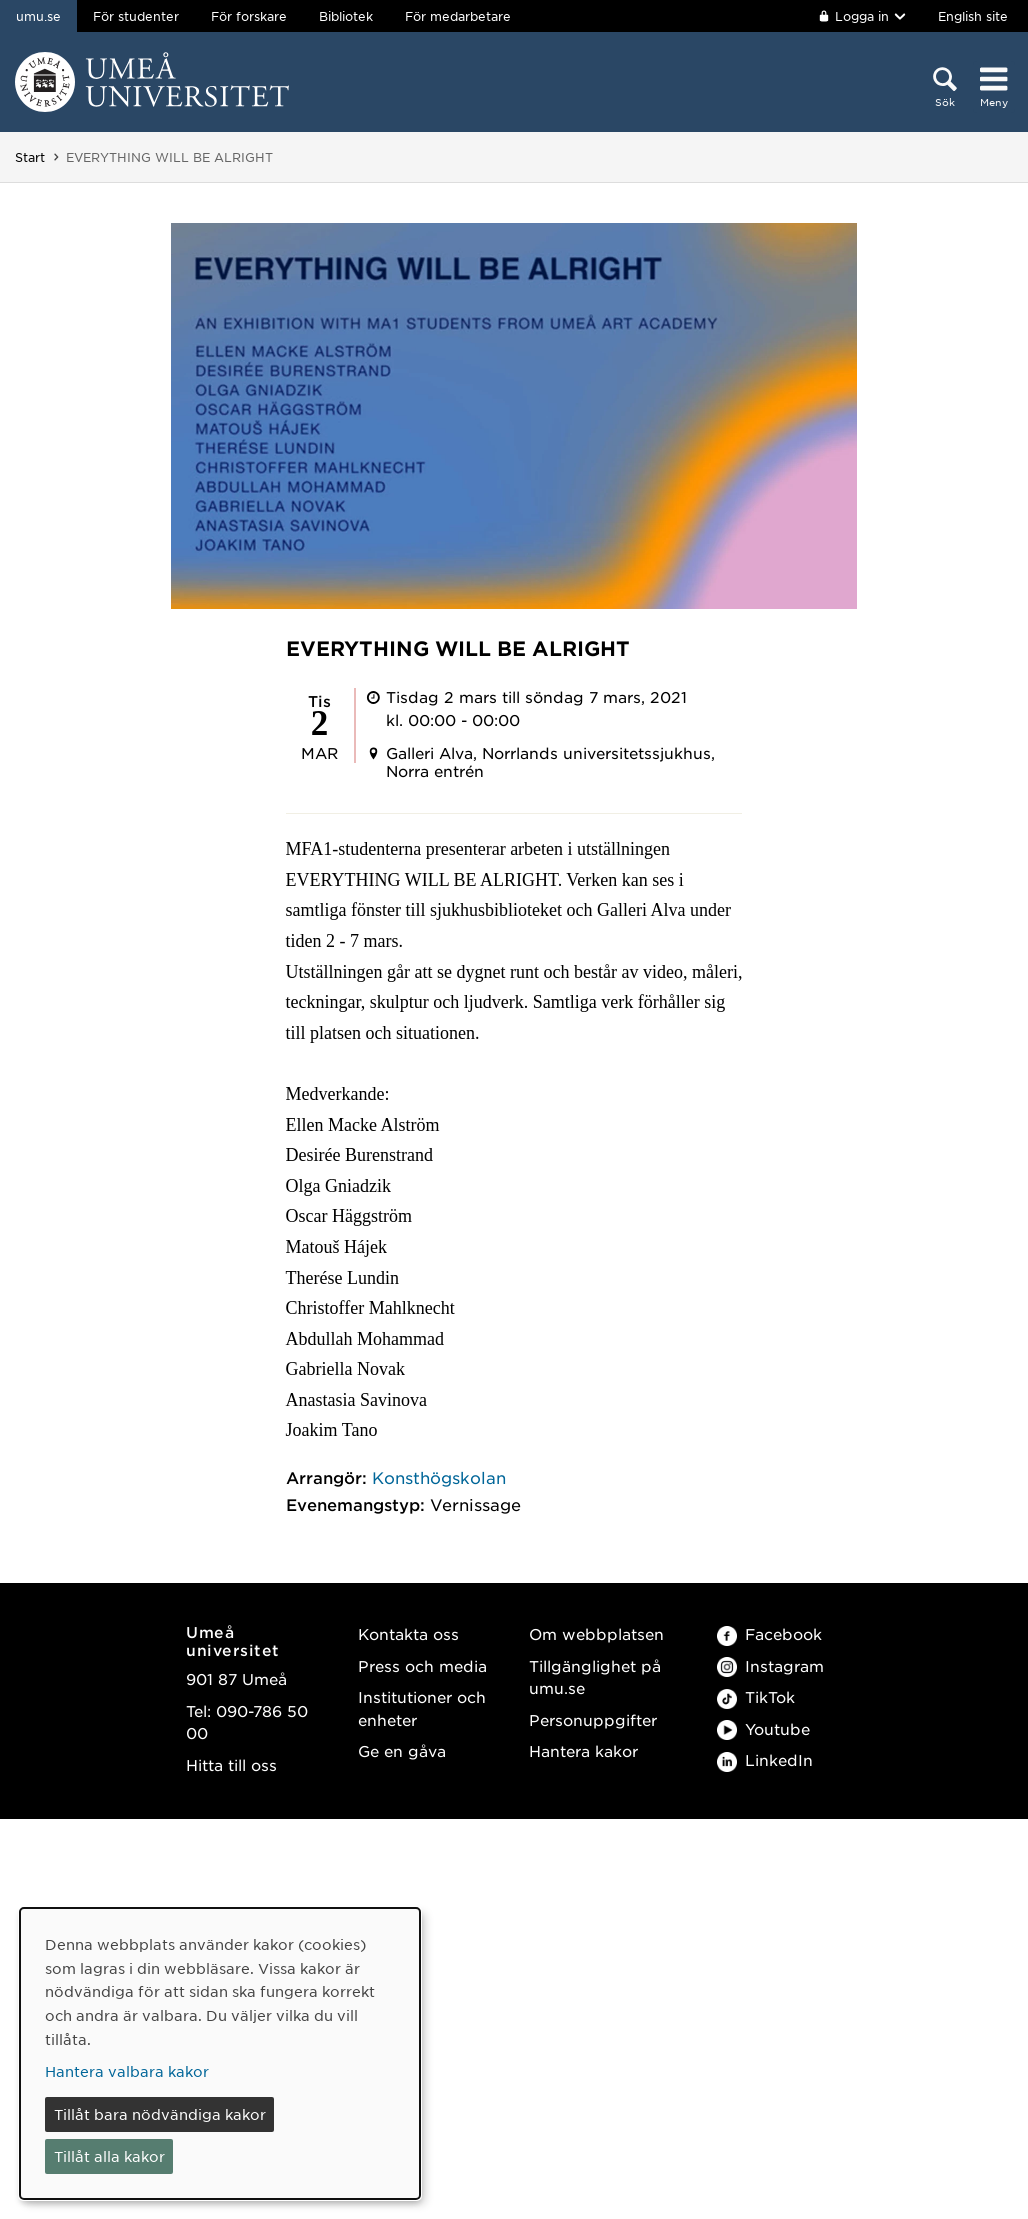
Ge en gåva (402, 1750)
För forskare (249, 16)
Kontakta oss (408, 1633)
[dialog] (220, 2053)
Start (30, 157)
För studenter (136, 16)
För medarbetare (458, 16)
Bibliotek (346, 16)
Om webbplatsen (596, 1633)
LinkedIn (765, 1759)
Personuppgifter (593, 1719)
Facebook (769, 1633)
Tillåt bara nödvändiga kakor (160, 2114)
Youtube (763, 1728)
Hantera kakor (583, 1750)
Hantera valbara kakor (127, 2071)
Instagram (770, 1665)
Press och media (422, 1665)
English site (973, 16)
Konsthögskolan (439, 1477)
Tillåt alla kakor (109, 2156)
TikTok (756, 1696)
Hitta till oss (231, 1764)
